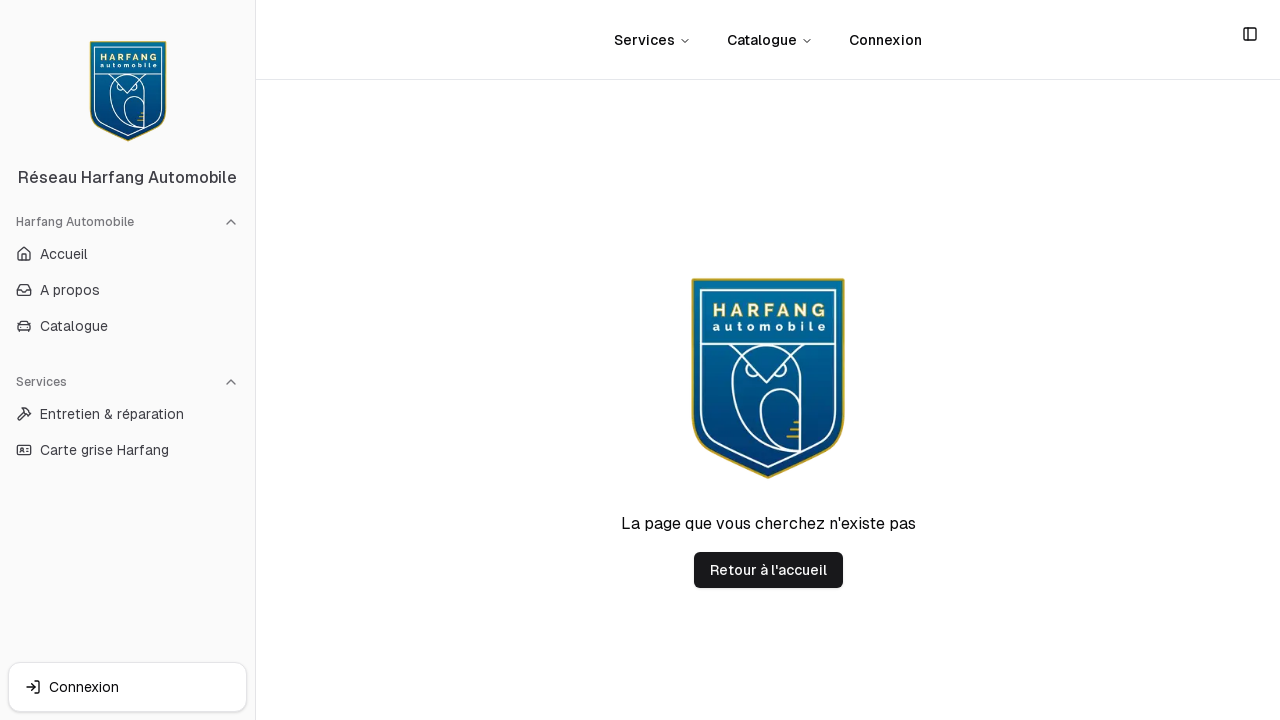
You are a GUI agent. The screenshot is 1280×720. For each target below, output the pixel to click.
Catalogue (770, 40)
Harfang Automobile (127, 222)
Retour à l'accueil (768, 570)
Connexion (885, 40)
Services (127, 382)
